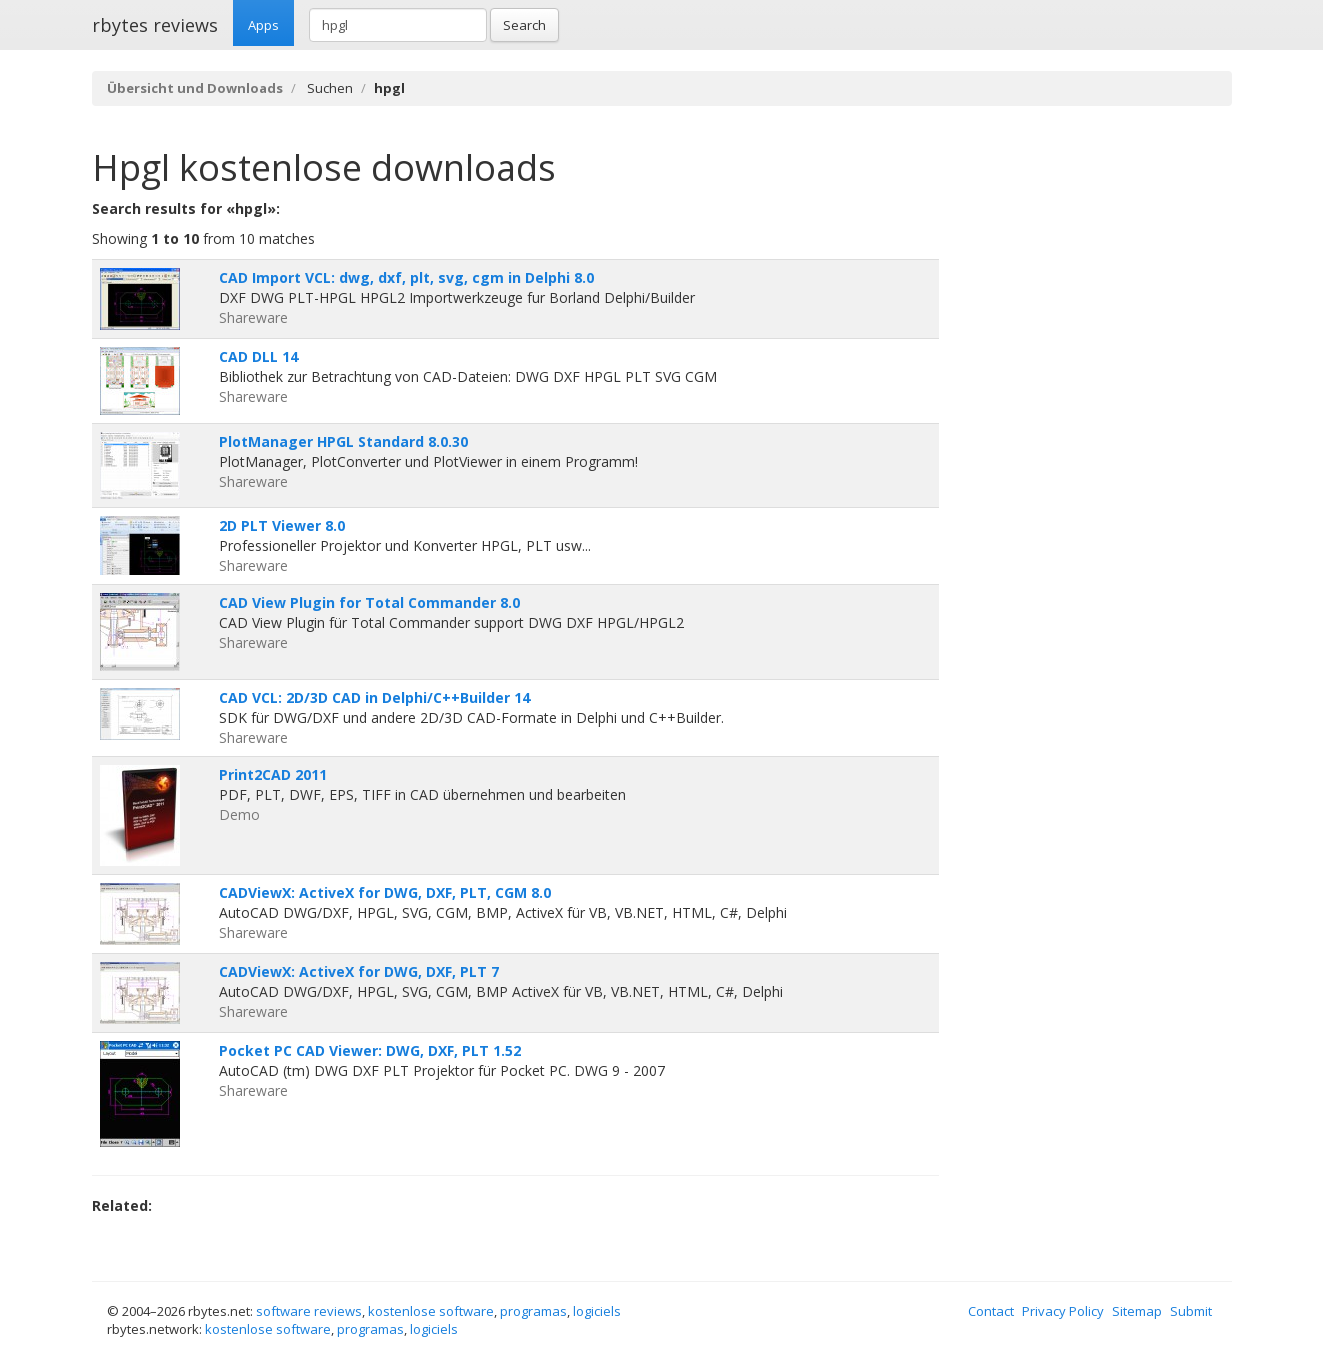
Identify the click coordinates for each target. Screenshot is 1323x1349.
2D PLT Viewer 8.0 (282, 525)
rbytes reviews (155, 25)
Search (524, 25)
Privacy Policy (1063, 1311)
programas (533, 1311)
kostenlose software (431, 1311)
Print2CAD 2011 (273, 774)
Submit (1191, 1311)
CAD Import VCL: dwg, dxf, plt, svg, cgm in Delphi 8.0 (406, 277)
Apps (263, 25)
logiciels (597, 1311)
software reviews (309, 1311)
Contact (991, 1311)
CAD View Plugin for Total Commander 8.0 (369, 602)
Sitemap (1137, 1311)
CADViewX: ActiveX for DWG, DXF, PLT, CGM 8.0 (385, 892)
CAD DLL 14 (258, 356)
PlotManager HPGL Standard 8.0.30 (343, 441)
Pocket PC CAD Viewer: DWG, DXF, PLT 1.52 (370, 1050)
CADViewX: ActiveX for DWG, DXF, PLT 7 (359, 971)
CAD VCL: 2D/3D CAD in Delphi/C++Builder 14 (374, 697)
